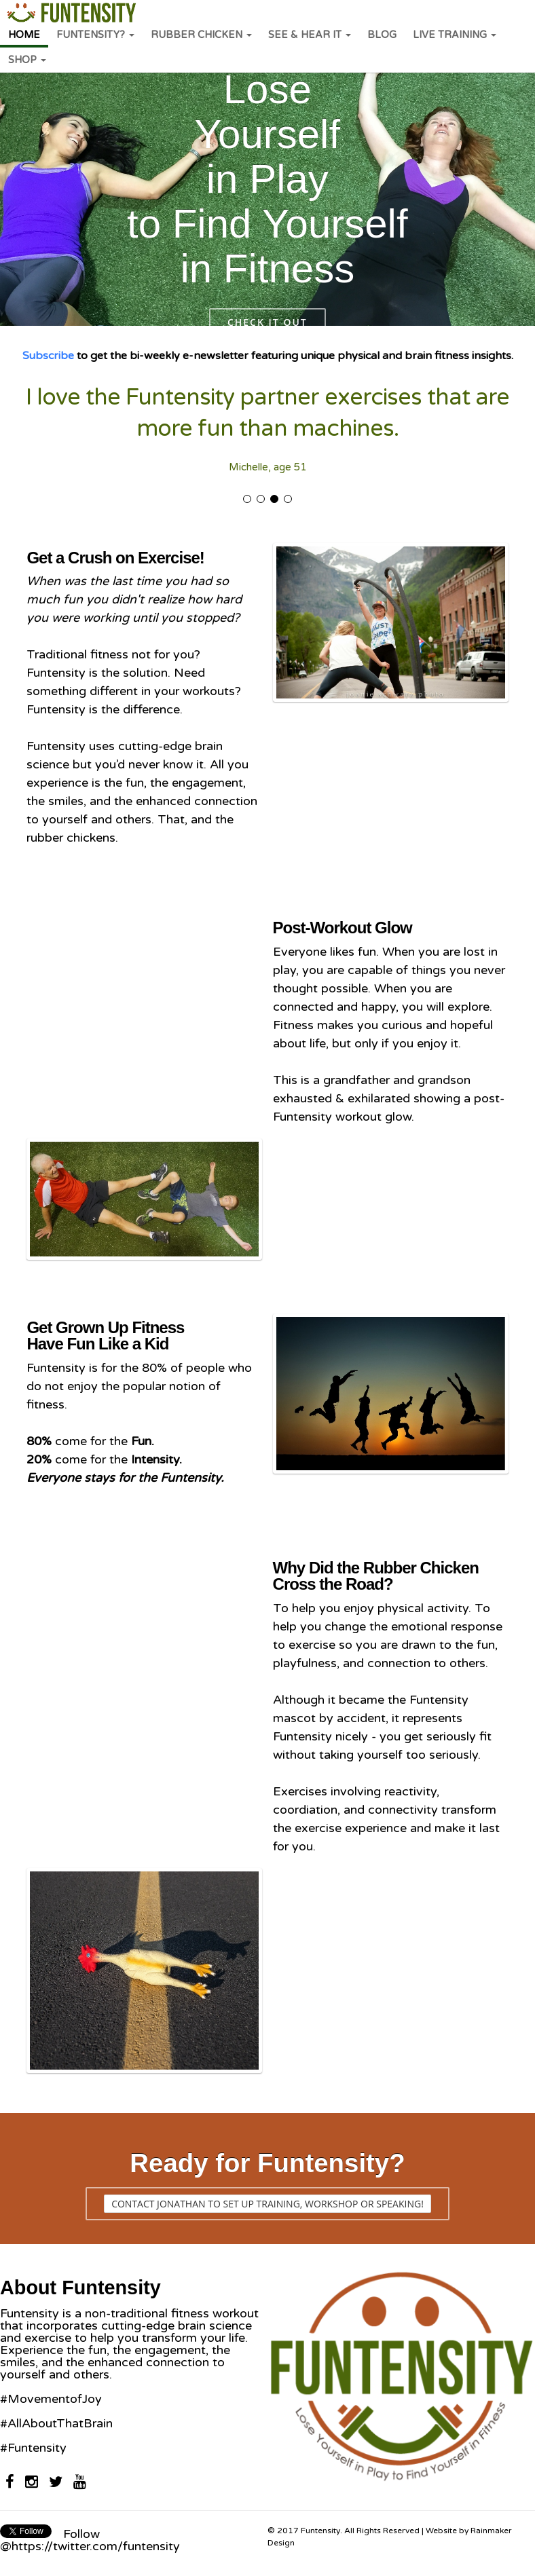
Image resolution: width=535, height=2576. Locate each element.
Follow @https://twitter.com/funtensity (90, 2540)
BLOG (381, 35)
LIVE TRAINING (454, 35)
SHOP (27, 60)
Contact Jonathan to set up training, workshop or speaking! (267, 2203)
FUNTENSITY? (95, 35)
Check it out (267, 322)
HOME (24, 35)
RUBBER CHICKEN (201, 35)
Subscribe (48, 355)
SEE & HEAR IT (309, 35)
